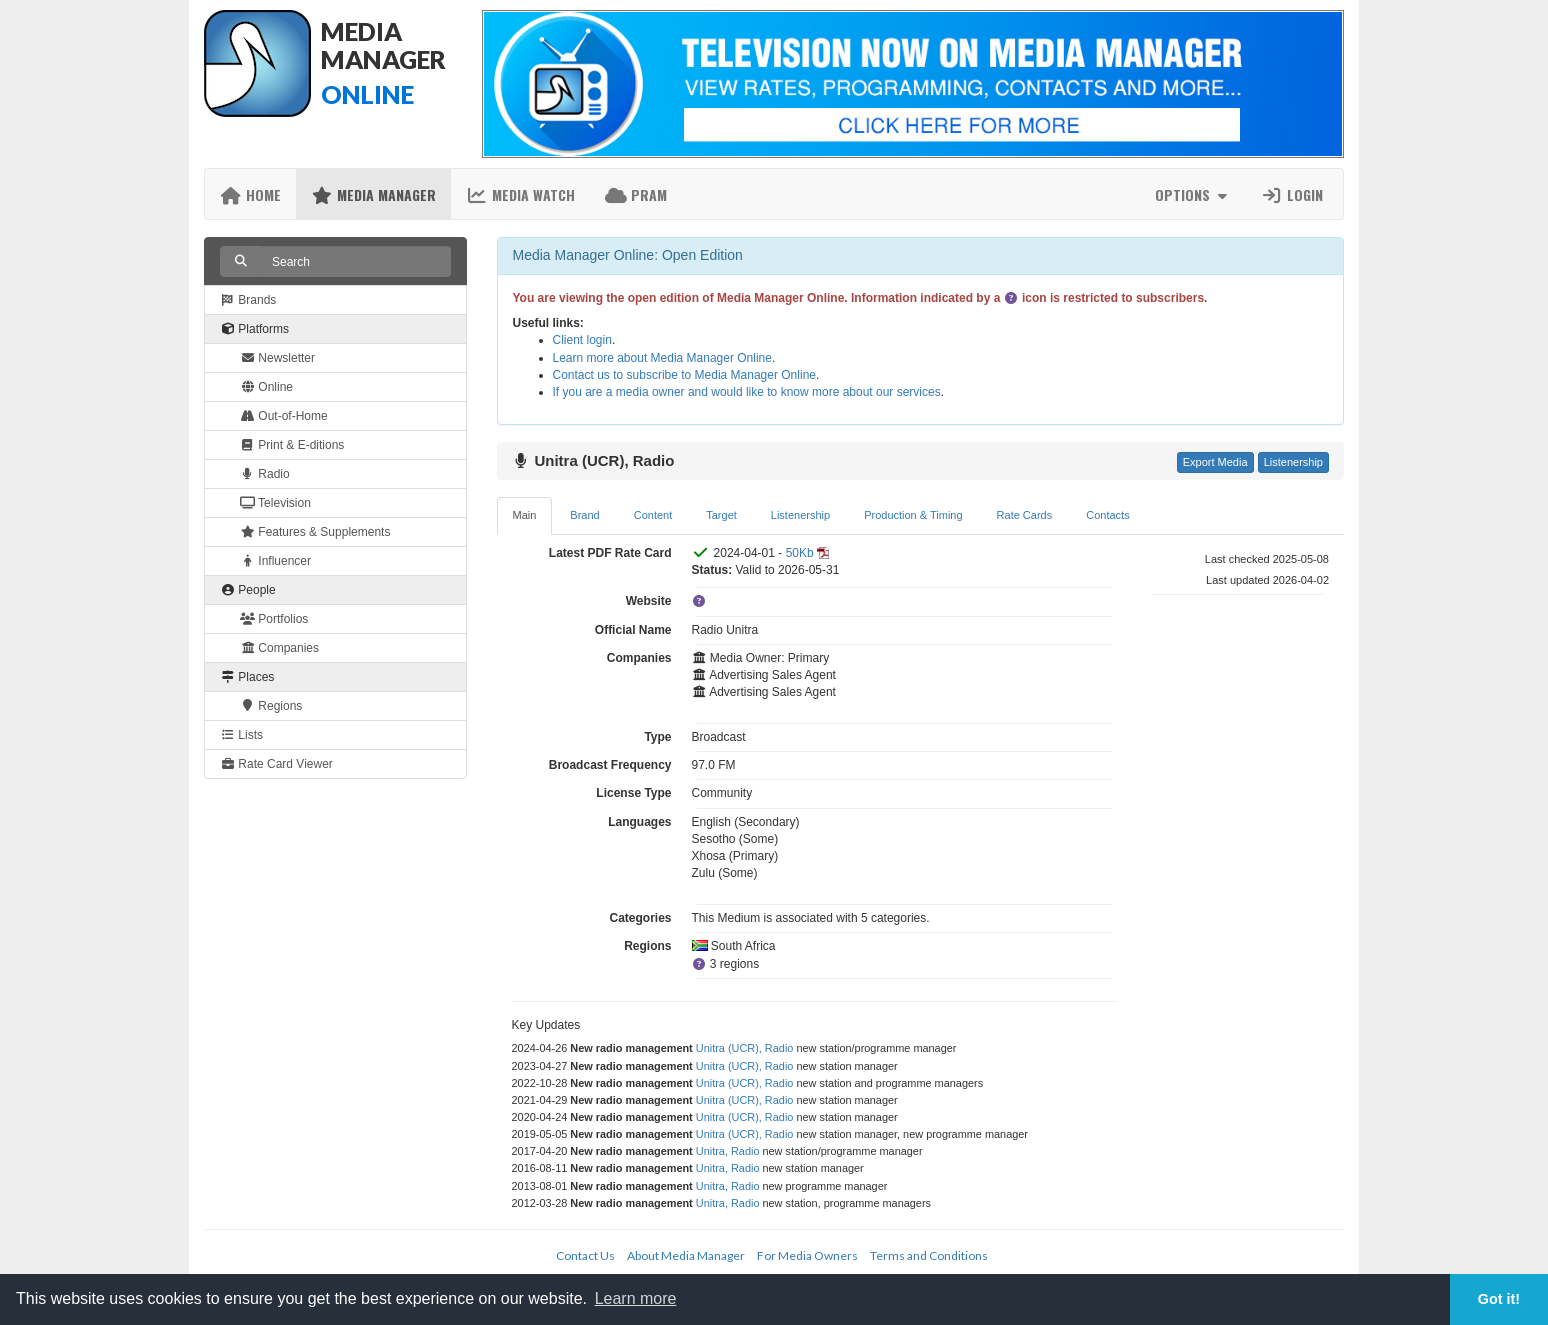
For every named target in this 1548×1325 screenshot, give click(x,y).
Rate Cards (1025, 515)
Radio (265, 474)
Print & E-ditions (292, 445)
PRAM (636, 194)
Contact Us (585, 1255)
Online (266, 387)
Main (525, 515)
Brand (584, 515)
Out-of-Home (284, 416)
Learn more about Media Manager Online (662, 358)
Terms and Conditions (929, 1255)
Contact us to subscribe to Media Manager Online (684, 375)
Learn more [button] (636, 1298)
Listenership (1293, 462)
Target (721, 515)
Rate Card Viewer (276, 764)
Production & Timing (913, 515)
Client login (582, 340)
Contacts (1107, 515)
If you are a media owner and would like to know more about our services (747, 392)
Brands (248, 300)
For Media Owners (807, 1255)
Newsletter (277, 358)
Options (1193, 194)
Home (250, 194)
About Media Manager (686, 1255)
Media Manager (373, 194)
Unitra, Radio (728, 1151)
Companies (279, 648)
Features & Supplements (315, 532)
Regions (271, 706)
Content (653, 515)
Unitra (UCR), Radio (745, 1048)
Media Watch (520, 194)
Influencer (275, 561)
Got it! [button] (1499, 1299)
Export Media (1215, 462)
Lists (241, 735)
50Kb (800, 553)
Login (1292, 194)
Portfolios (274, 619)
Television (275, 503)
